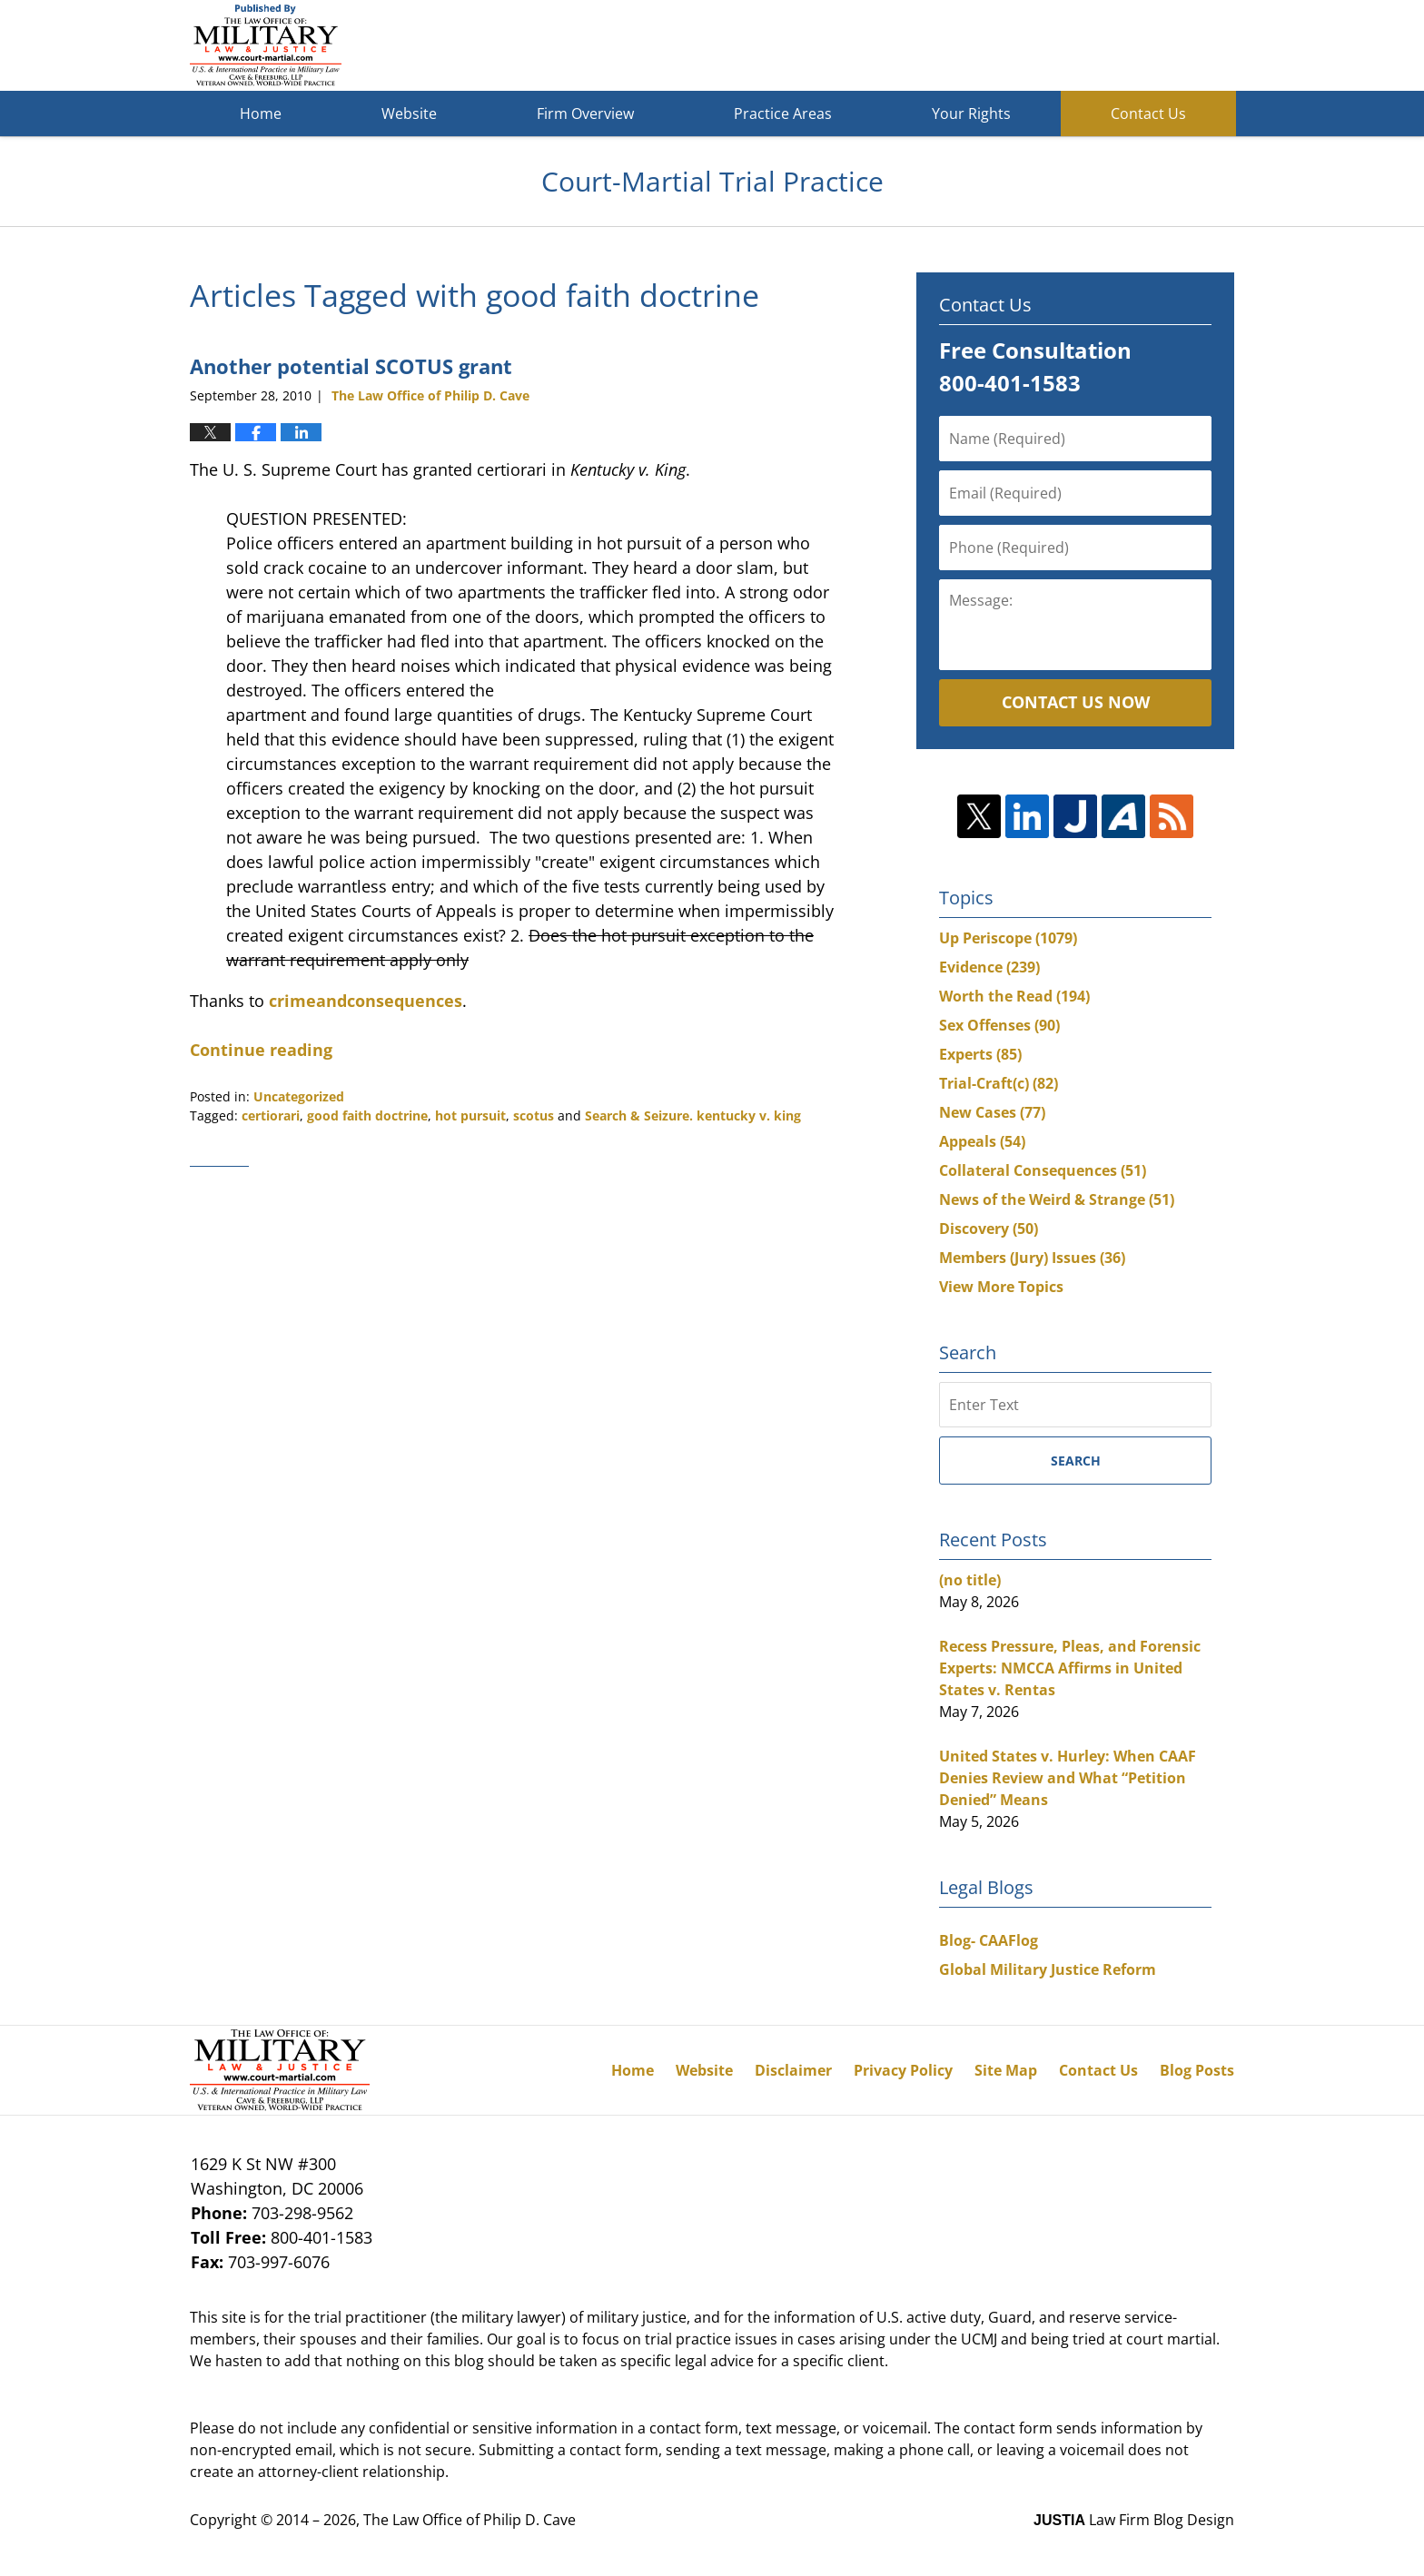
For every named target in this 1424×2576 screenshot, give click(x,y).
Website (409, 113)
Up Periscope (1008, 938)
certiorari (271, 1115)
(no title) (970, 1580)
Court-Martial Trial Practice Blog (265, 45)
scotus (533, 1115)
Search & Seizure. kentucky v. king (693, 1115)
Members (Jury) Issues (1032, 1258)
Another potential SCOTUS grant (351, 366)
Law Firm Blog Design (1133, 2520)
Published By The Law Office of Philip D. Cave (1101, 46)
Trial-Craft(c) (998, 1083)
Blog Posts (1197, 2070)
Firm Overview (585, 113)
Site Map (1005, 2070)
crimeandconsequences (365, 1001)
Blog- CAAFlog (988, 1940)
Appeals (982, 1141)
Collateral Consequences (1042, 1170)
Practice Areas (783, 113)
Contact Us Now (1076, 702)
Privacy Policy (903, 2070)
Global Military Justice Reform (1047, 1969)
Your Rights (971, 113)
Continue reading (261, 1050)
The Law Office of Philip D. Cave (469, 2520)
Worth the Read (1014, 996)
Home (261, 113)
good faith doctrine (367, 1115)
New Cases (992, 1112)
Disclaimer (793, 2070)
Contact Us (1148, 113)
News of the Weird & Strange (1056, 1199)
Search (1076, 1460)
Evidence (989, 967)
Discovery (988, 1229)
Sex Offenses (999, 1025)
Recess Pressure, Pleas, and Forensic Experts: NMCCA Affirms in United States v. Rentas (1070, 1668)
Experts (980, 1054)
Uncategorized (298, 1096)
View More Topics (1001, 1287)
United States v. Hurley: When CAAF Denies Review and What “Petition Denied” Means (1067, 1778)
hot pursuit (470, 1115)
